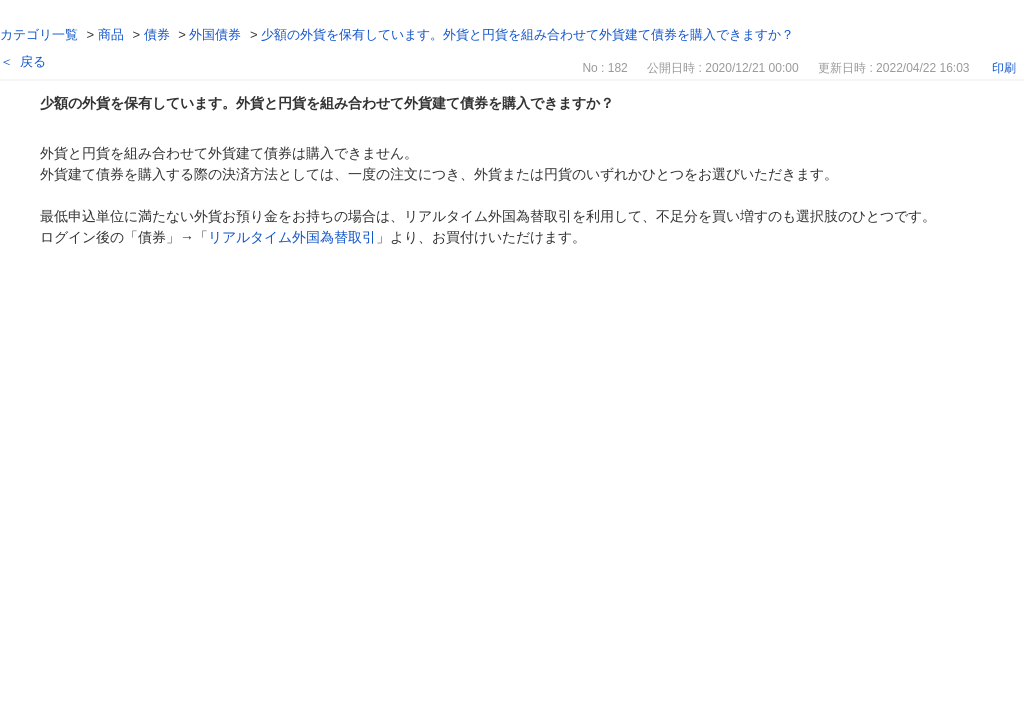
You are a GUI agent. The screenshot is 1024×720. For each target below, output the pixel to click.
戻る (33, 61)
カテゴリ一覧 (39, 34)
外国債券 (215, 34)
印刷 (1004, 68)
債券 (157, 34)
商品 (111, 34)
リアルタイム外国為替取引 (292, 237)
